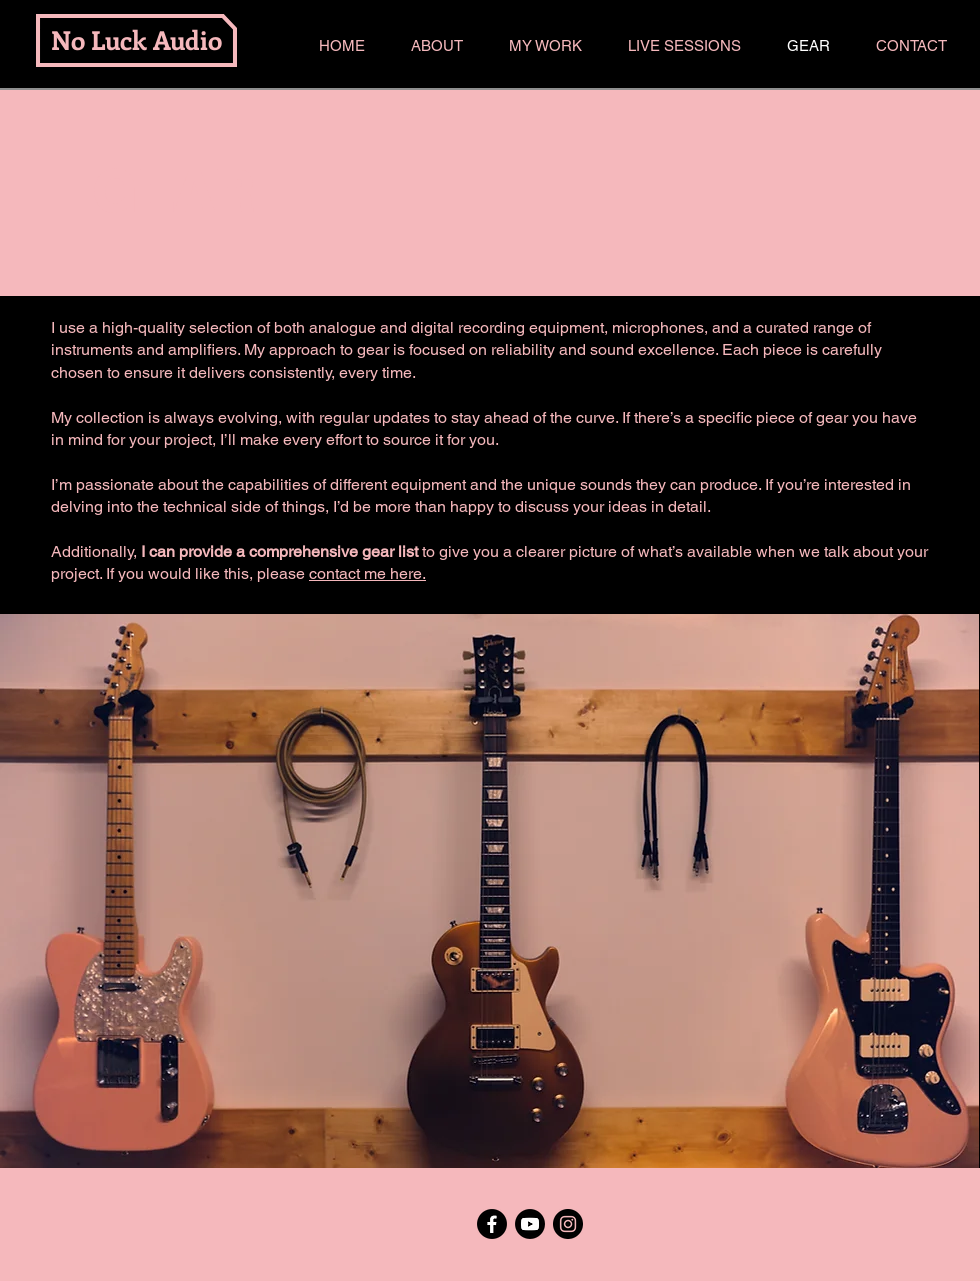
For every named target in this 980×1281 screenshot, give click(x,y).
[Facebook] (492, 1224)
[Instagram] (568, 1224)
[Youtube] (530, 1224)
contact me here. (367, 573)
